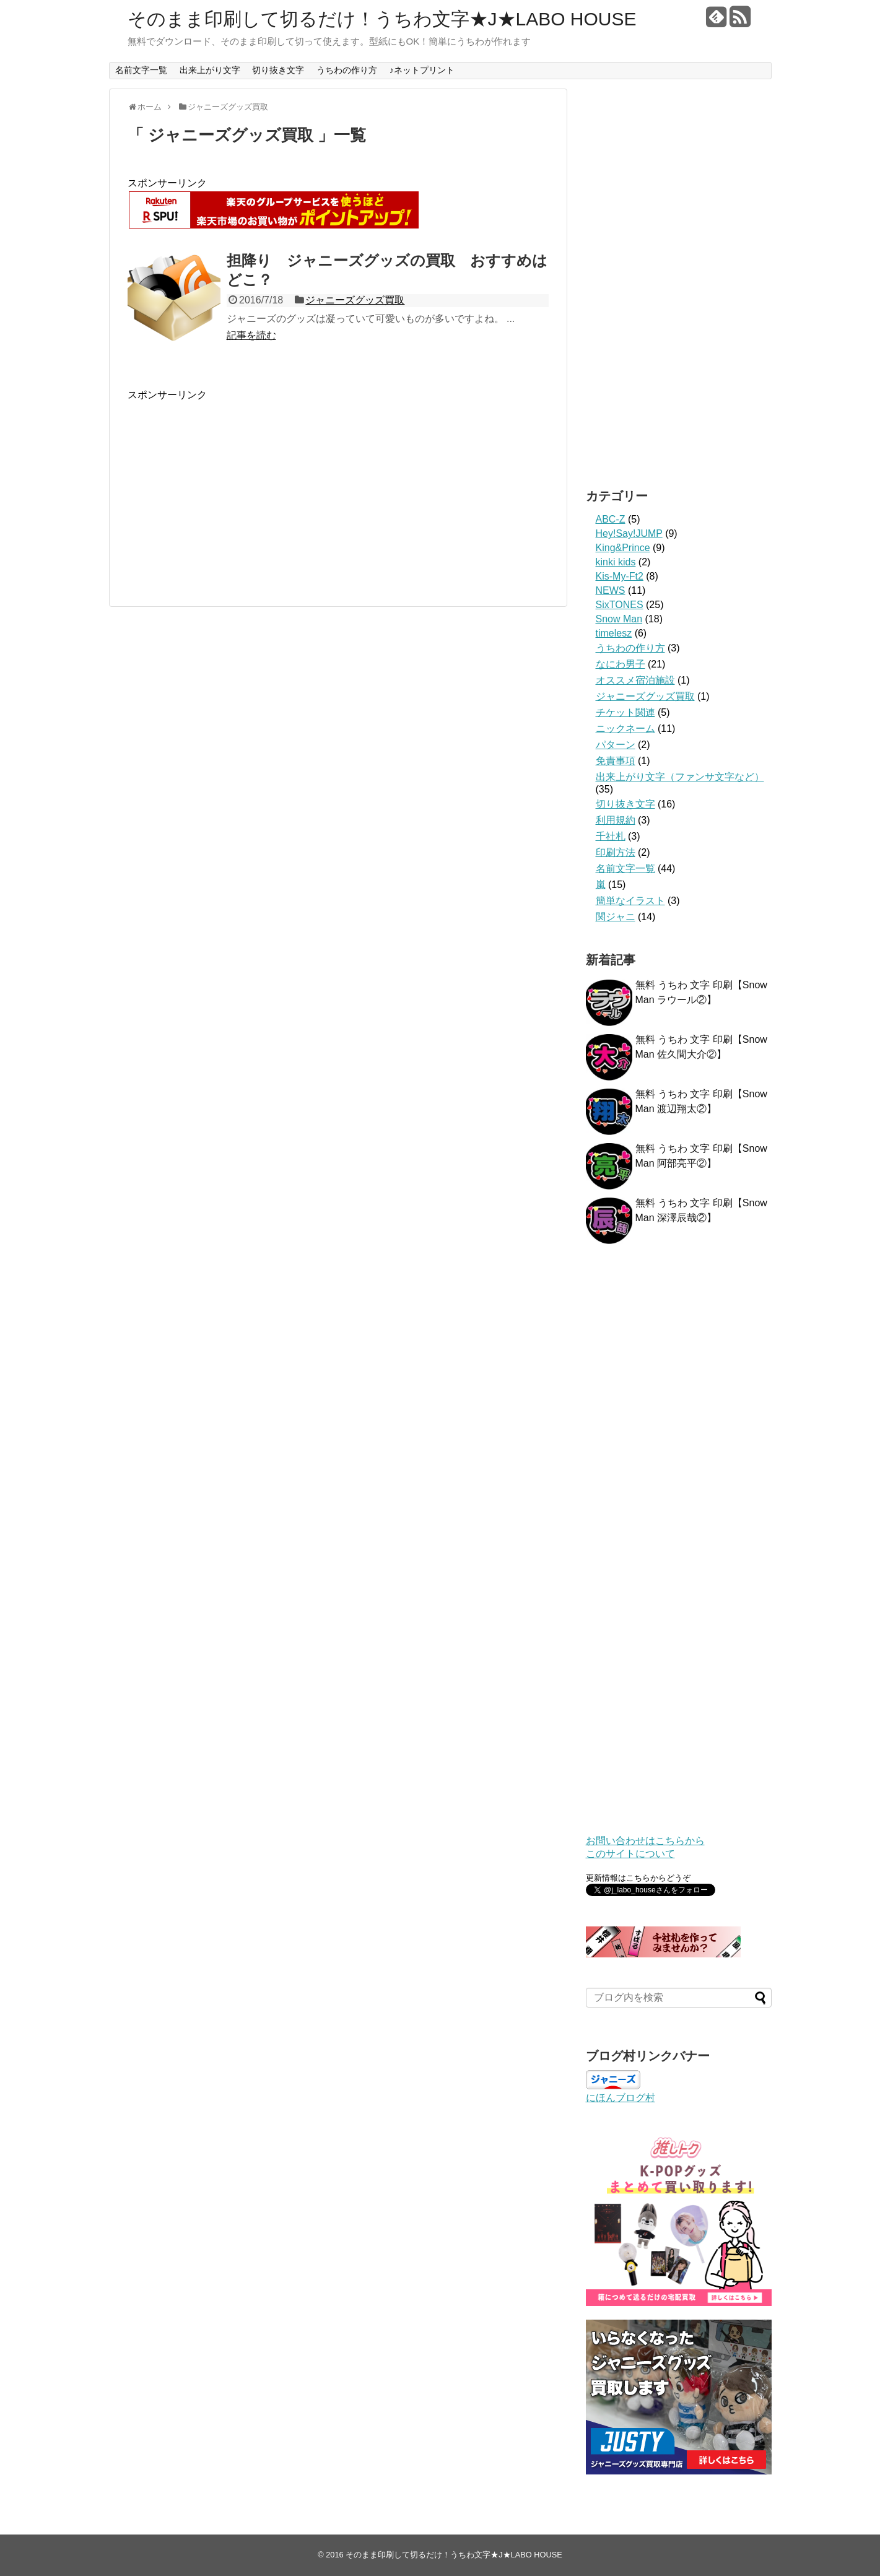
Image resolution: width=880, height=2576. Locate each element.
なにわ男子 (620, 664)
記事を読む (251, 335)
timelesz (614, 633)
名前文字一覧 (141, 70)
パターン (615, 744)
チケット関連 (625, 712)
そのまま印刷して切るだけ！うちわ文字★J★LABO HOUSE (382, 19)
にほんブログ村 (620, 2097)
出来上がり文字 (210, 70)
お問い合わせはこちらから (645, 1840)
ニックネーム (625, 728)
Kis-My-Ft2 (619, 576)
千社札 (610, 836)
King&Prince (623, 547)
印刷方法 (615, 852)
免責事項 (615, 760)
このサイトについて (630, 1853)
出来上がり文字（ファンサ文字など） (680, 777)
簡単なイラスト (630, 900)
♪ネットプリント (422, 70)
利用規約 (615, 820)
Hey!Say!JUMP (629, 533)
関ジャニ (615, 917)
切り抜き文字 (278, 70)
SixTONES (619, 604)
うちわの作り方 (346, 70)
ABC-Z (610, 519)
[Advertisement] (338, 488)
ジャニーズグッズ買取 (354, 300)
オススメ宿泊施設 (635, 680)
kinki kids (616, 562)
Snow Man (619, 619)
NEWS (610, 590)
